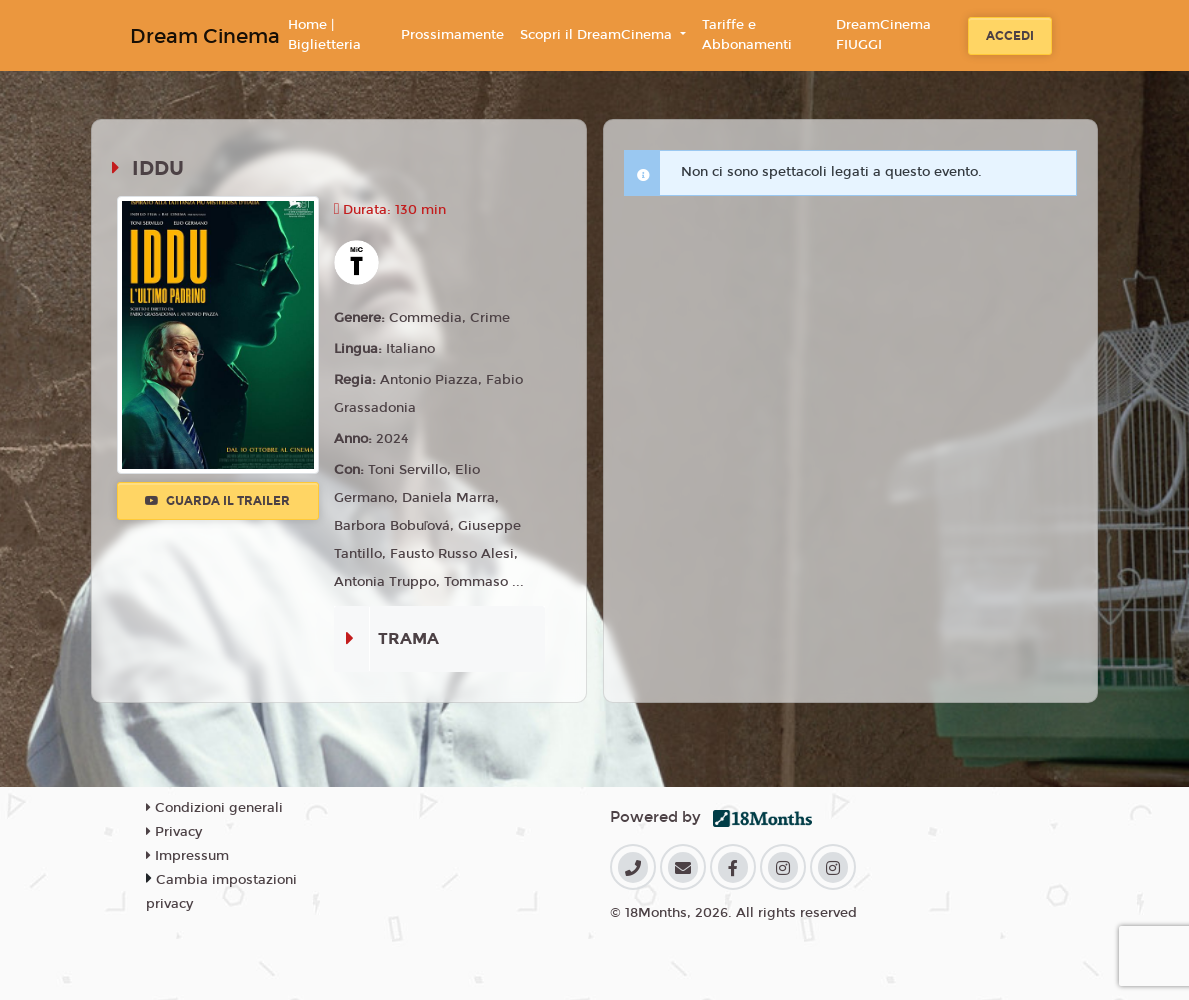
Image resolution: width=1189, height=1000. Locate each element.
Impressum (187, 856)
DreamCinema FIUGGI (883, 35)
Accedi (1010, 36)
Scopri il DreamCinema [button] (598, 35)
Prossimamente (452, 35)
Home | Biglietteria (324, 35)
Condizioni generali (214, 808)
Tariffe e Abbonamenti (747, 35)
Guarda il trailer (217, 501)
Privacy (174, 832)
